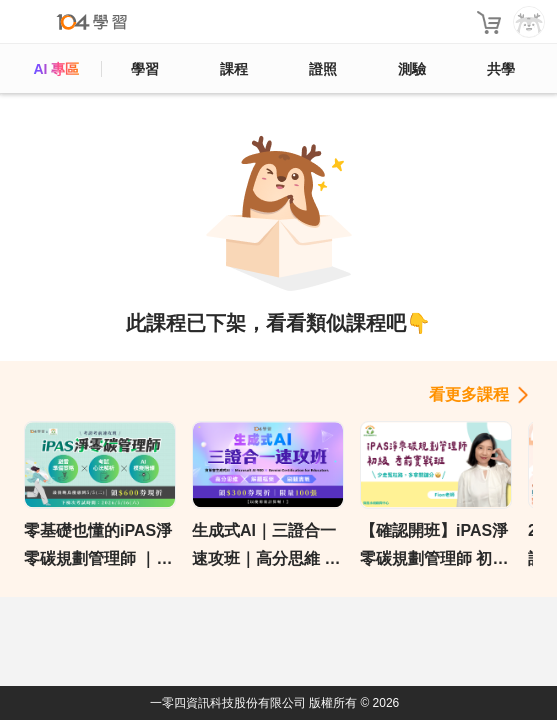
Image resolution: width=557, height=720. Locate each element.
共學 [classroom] (501, 69)
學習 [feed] (145, 69)
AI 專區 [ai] (56, 69)
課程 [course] (234, 69)
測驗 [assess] (412, 69)
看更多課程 (469, 394)
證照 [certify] (323, 69)
